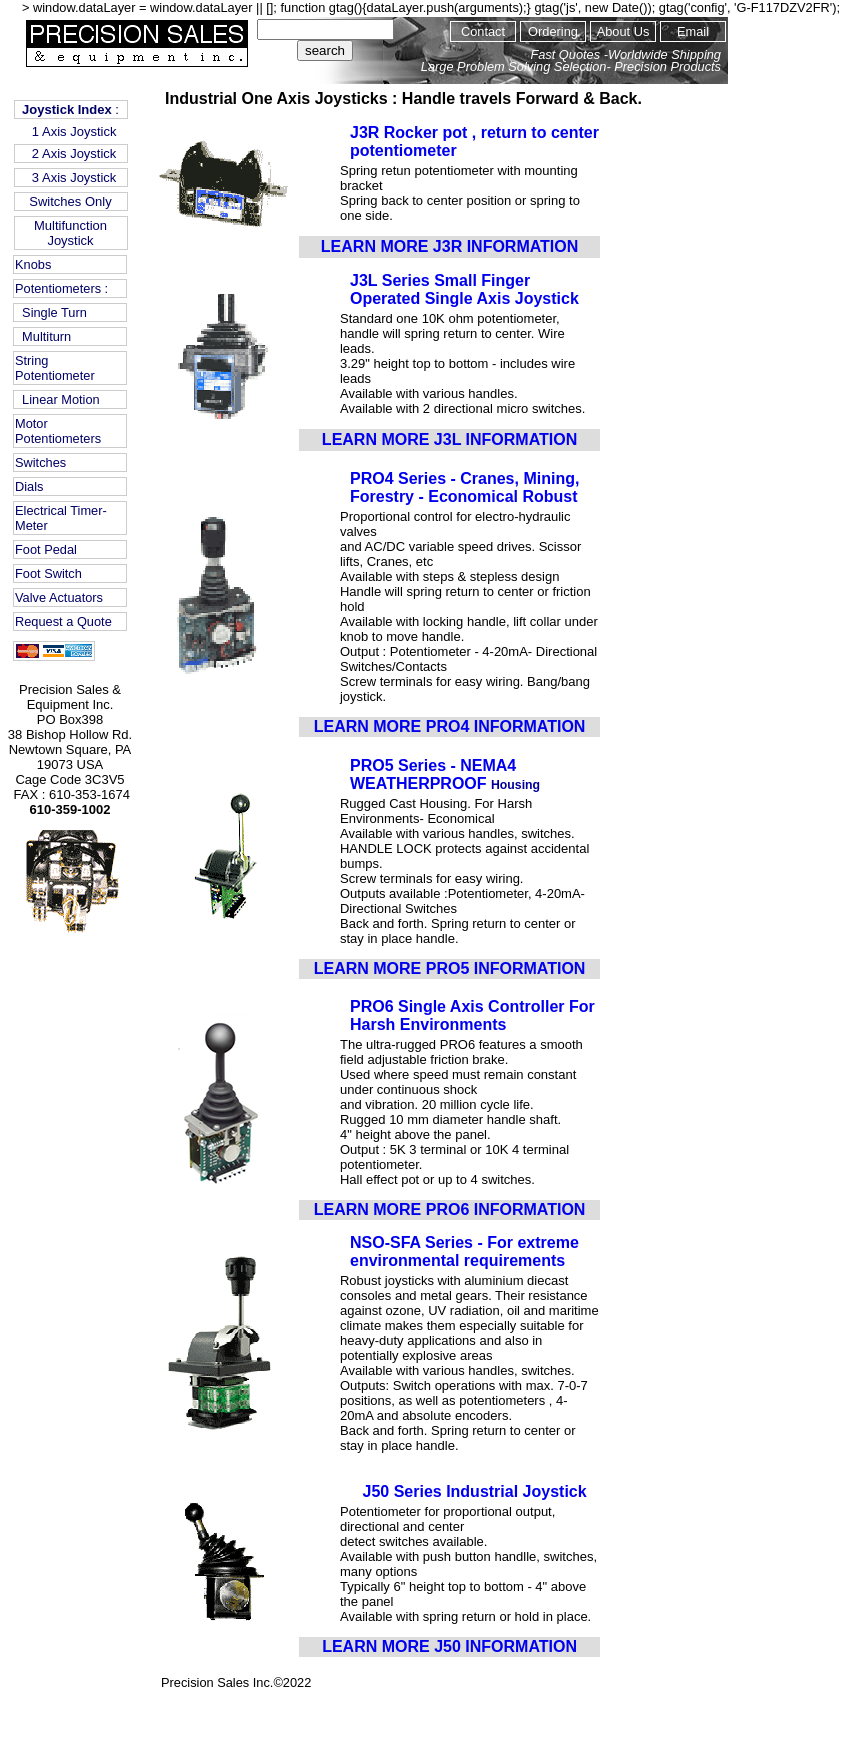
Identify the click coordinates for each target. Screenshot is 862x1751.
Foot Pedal (46, 549)
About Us (623, 31)
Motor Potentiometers (58, 431)
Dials (29, 486)
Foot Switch (48, 573)
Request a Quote (63, 621)
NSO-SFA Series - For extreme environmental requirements (464, 1251)
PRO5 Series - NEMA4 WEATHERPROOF (433, 774)
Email (693, 31)
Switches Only (70, 201)
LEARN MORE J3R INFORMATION (449, 246)
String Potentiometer (55, 368)
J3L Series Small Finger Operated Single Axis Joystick (464, 289)
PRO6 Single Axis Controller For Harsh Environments (472, 1015)
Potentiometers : (61, 288)
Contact (483, 31)
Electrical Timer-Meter (61, 518)
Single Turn (51, 312)
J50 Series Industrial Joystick (475, 1491)
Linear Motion (57, 399)
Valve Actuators (59, 597)
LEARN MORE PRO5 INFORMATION (450, 968)
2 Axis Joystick (71, 153)
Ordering (553, 31)
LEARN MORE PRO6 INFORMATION (450, 1209)
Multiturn (43, 336)
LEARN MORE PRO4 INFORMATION (450, 726)
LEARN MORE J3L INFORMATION (449, 439)
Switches (40, 462)
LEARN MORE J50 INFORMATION (449, 1646)
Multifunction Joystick (70, 233)
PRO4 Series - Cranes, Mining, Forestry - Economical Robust (464, 487)
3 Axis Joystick (71, 177)
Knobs (33, 264)
